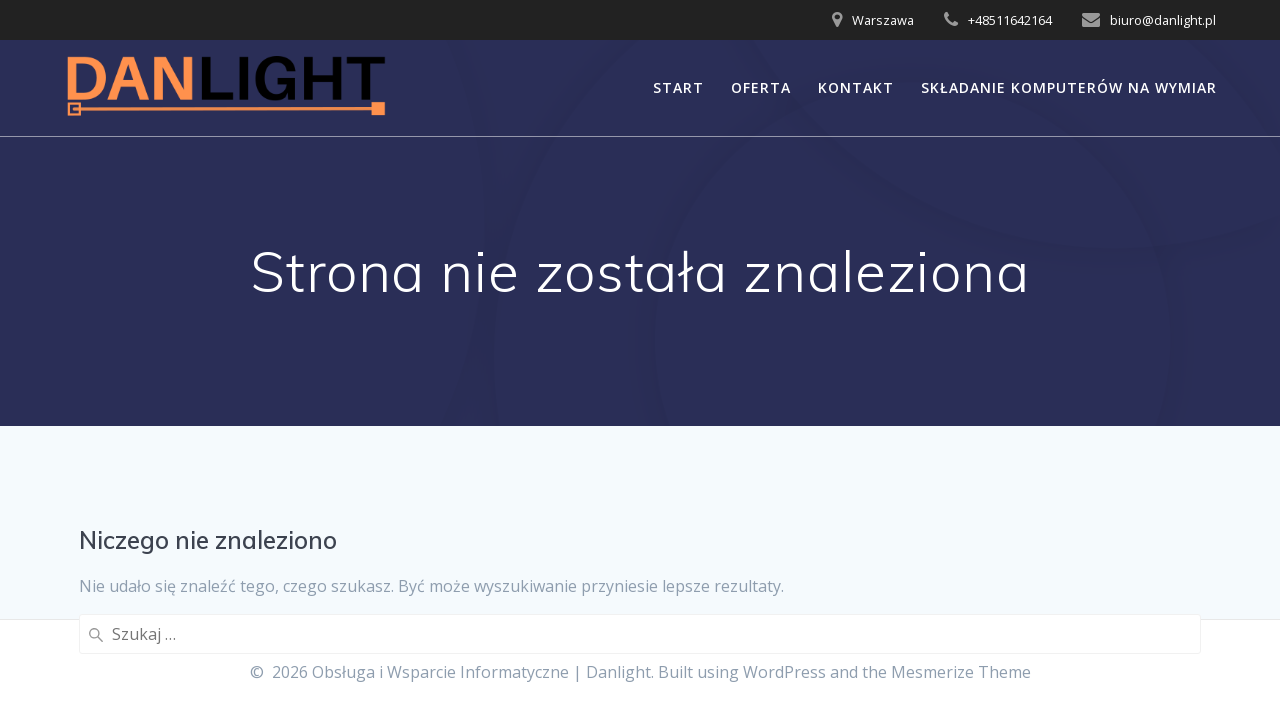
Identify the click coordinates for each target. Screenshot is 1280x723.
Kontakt (856, 87)
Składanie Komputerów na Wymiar (1069, 87)
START (678, 87)
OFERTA (761, 87)
